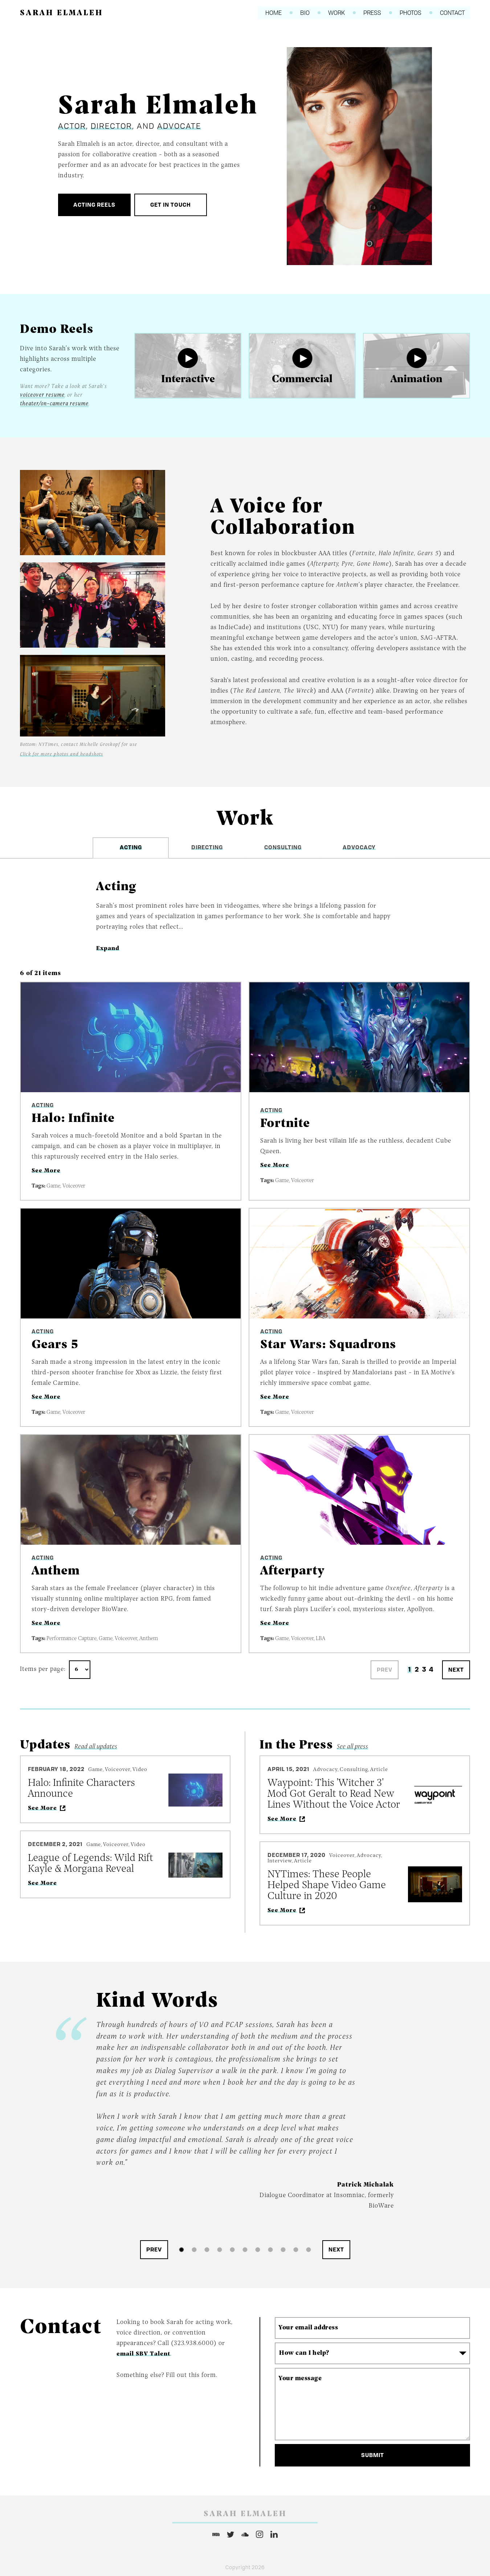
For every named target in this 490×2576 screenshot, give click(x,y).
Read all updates (95, 1746)
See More (46, 1170)
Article (379, 1769)
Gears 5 (55, 1344)
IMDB (216, 2534)
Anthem (56, 1571)
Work (334, 13)
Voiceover (73, 1186)
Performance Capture (71, 1639)
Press (372, 13)
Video (139, 1769)
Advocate (179, 126)
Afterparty (292, 1571)
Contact (457, 13)
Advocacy (325, 1769)
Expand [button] (108, 948)
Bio (300, 13)
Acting (43, 1106)
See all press (352, 1746)
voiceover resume (42, 395)
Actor (72, 126)
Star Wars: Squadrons (328, 1344)
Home (266, 13)
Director (111, 126)
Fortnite (285, 1123)
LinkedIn (274, 2534)
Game (53, 1186)
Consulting (354, 1769)
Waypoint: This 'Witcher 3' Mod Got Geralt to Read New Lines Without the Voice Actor (334, 1794)
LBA (320, 1639)
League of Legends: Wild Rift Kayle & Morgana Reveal (90, 1864)
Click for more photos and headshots (61, 754)
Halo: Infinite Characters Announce (81, 1789)
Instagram (259, 2534)
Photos (413, 13)
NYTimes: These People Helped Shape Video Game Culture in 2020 (327, 1885)
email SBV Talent (145, 2353)
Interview (280, 1861)
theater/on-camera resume (54, 404)
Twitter (230, 2534)
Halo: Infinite (73, 1118)
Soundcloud (245, 2534)
